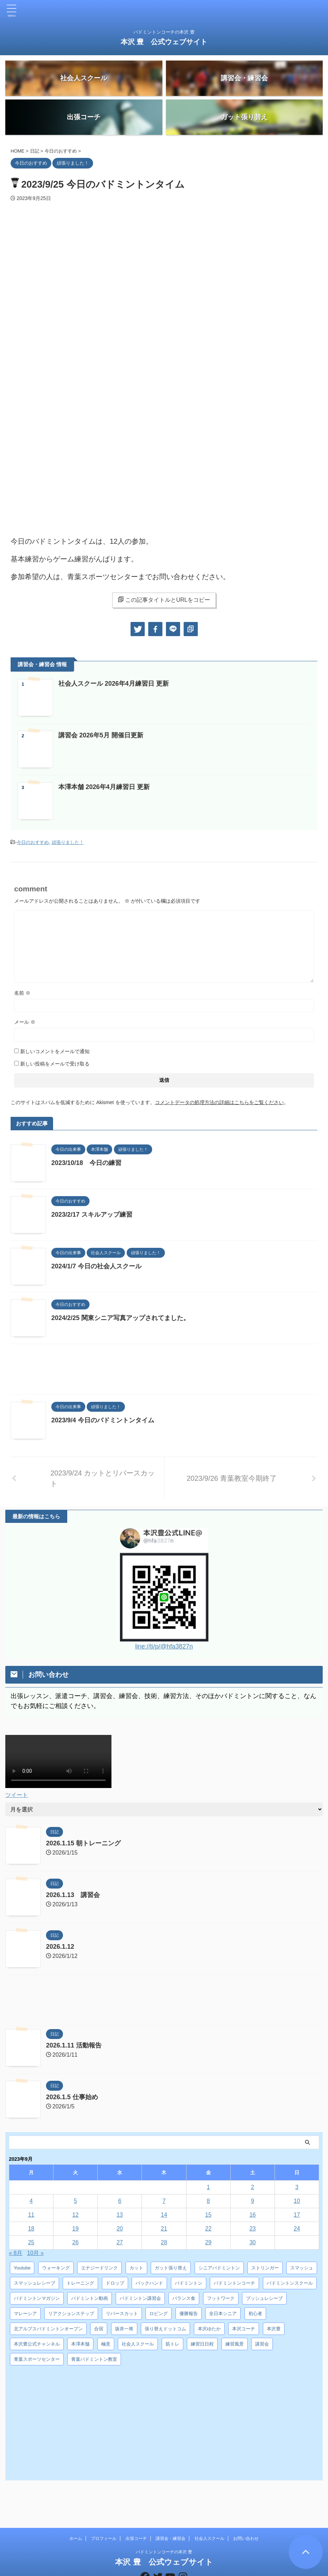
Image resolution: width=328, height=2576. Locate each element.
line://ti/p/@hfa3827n (164, 1646)
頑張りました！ (68, 842)
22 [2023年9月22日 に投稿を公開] (208, 2228)
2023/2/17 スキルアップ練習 (91, 1214)
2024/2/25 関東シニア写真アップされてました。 (120, 1317)
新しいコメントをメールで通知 (55, 1051)
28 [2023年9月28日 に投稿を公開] (164, 2242)
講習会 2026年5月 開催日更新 (100, 735)
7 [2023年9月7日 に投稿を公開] (164, 2201)
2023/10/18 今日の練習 (86, 1162)
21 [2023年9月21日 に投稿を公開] (164, 2228)
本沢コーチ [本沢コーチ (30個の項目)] (243, 2328)
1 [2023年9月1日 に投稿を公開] (208, 2187)
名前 (22, 993)
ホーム (75, 2511)
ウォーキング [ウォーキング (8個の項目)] (56, 2267)
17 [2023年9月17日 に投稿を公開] (297, 2214)
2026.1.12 (60, 1946)
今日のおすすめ (33, 842)
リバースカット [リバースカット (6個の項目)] (122, 2313)
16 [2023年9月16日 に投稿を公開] (252, 2214)
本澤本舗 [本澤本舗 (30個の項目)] (80, 2343)
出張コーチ (136, 2511)
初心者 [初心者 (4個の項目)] (255, 2313)
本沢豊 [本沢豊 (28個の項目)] (274, 2328)
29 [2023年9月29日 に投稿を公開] (208, 2242)
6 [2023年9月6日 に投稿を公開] (119, 2201)
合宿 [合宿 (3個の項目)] (98, 2328)
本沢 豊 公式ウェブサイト (164, 42)
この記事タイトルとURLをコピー (164, 599)
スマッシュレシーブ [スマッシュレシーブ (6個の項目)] (34, 2282)
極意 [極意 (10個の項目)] (105, 2343)
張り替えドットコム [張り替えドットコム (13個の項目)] (165, 2328)
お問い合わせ (246, 2511)
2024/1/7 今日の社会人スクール (96, 1266)
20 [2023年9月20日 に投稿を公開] (119, 2228)
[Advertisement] (164, 1371)
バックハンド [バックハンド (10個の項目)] (149, 2282)
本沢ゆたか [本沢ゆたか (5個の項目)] (209, 2328)
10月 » (35, 2253)
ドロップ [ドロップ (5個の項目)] (115, 2282)
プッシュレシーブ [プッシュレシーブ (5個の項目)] (264, 2298)
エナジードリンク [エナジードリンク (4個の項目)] (99, 2267)
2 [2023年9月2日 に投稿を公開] (252, 2187)
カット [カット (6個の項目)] (136, 2267)
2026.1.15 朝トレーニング (83, 1842)
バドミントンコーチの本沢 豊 (164, 2525)
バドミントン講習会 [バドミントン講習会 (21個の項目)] (140, 2298)
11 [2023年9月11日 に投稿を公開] (31, 2214)
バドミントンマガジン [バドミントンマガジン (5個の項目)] (37, 2298)
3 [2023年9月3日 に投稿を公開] (296, 2187)
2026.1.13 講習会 (73, 1894)
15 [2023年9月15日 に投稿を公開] (208, 2214)
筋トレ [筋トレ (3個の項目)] (172, 2343)
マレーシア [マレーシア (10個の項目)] (25, 2313)
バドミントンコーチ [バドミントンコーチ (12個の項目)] (234, 2282)
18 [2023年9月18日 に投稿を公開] (31, 2228)
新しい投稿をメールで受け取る (55, 1064)
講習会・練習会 (170, 2511)
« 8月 (15, 2253)
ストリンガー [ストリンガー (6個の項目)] (265, 2267)
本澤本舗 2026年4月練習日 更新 (104, 786)
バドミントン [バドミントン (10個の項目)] (188, 2282)
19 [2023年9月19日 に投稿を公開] (75, 2228)
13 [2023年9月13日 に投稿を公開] (119, 2214)
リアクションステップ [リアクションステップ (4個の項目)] (71, 2313)
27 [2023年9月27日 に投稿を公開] (119, 2242)
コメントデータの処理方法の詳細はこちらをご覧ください (219, 1102)
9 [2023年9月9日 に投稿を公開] (252, 2201)
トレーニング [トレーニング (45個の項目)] (80, 2282)
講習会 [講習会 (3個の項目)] (262, 2343)
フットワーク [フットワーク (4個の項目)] (221, 2298)
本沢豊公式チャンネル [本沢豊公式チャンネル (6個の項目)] (37, 2343)
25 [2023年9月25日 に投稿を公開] (31, 2242)
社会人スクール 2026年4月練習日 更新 (113, 683)
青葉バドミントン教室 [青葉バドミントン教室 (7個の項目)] (94, 2358)
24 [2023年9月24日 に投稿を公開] (297, 2228)
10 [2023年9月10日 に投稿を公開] (297, 2201)
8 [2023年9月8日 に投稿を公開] (208, 2201)
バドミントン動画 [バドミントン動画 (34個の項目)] (89, 2298)
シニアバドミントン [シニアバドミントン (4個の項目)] (219, 2267)
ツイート (16, 1795)
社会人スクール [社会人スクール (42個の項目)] (138, 2343)
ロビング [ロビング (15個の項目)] (158, 2313)
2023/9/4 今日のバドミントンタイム (102, 1420)
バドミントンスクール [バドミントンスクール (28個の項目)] (290, 2282)
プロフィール (103, 2511)
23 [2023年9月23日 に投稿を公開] (252, 2228)
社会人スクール (209, 2511)
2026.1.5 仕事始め (72, 2096)
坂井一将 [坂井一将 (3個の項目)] (124, 2328)
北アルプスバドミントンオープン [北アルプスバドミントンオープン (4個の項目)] (48, 2328)
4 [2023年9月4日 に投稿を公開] (31, 2201)
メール (24, 1022)
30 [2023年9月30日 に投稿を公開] (252, 2242)
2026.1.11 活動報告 (74, 2045)
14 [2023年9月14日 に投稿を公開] (164, 2214)
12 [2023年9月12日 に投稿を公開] (75, 2214)
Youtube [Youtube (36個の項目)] (22, 2267)
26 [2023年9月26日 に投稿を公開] (75, 2242)
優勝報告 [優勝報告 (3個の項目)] (188, 2313)
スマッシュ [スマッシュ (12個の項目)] (301, 2267)
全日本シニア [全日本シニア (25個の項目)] (223, 2313)
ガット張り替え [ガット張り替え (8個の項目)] (171, 2267)
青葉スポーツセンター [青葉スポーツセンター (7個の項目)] (37, 2358)
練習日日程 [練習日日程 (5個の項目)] (202, 2343)
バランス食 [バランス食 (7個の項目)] (183, 2298)
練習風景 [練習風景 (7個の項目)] (234, 2343)
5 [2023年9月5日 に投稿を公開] (75, 2201)
